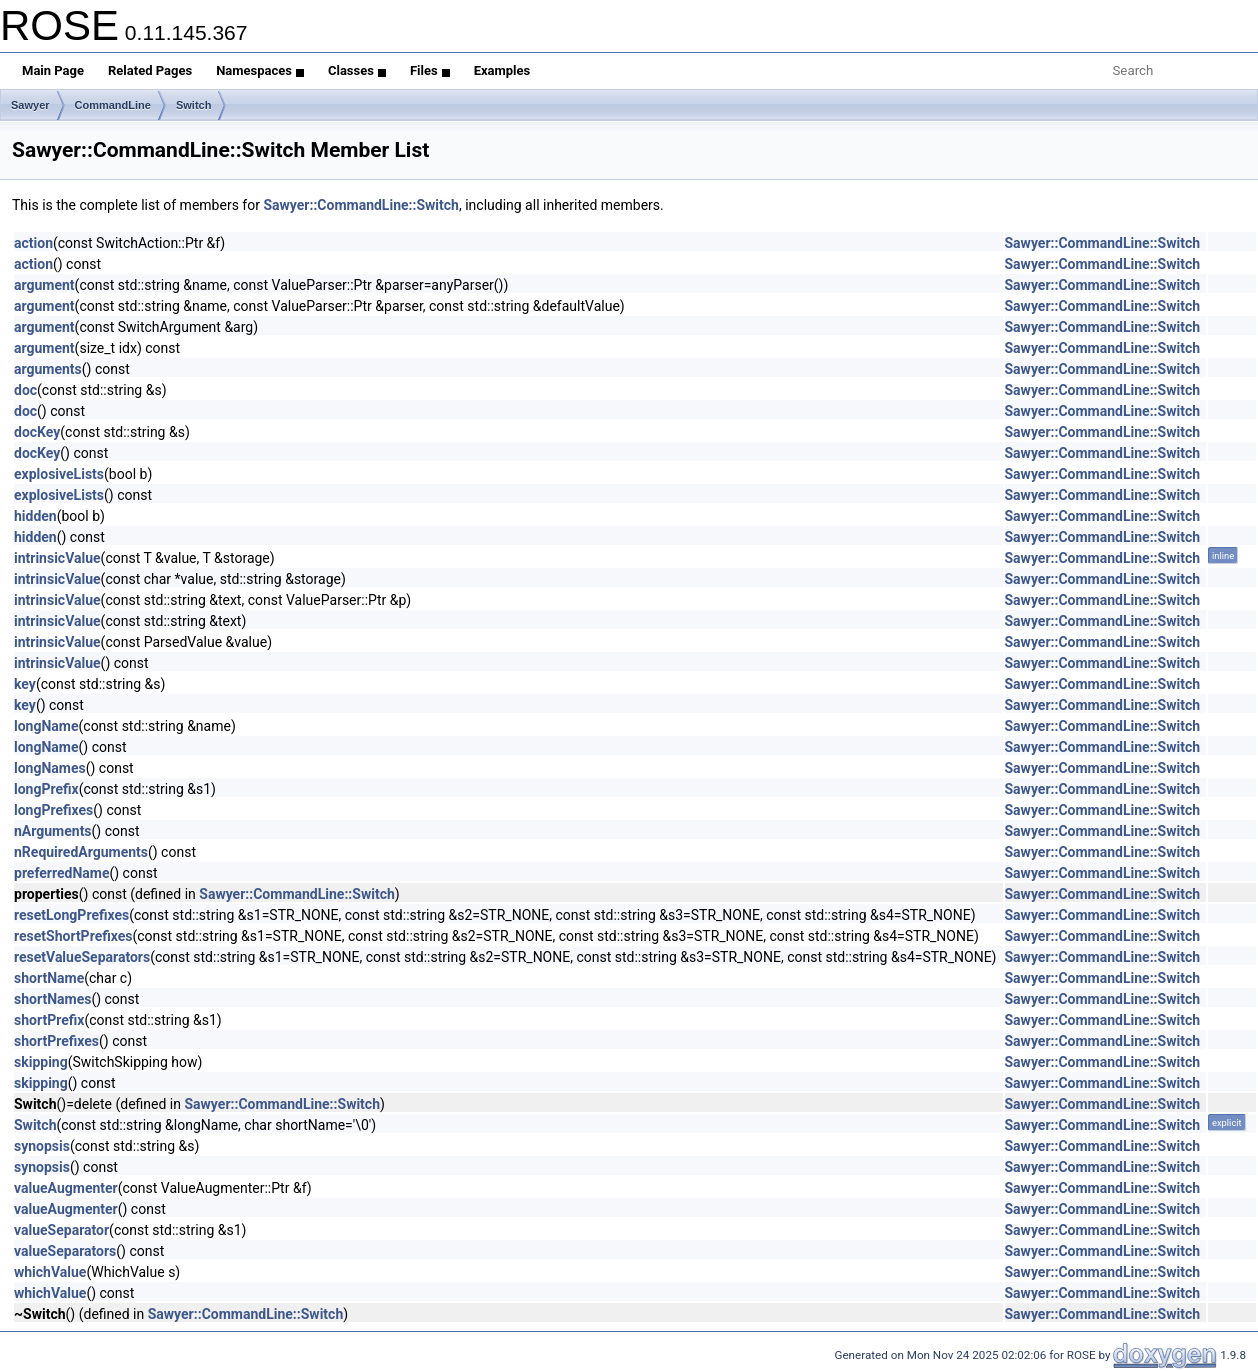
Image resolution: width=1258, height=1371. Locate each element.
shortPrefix (49, 1020)
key (25, 684)
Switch (193, 105)
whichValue (50, 1272)
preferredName (61, 873)
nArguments (53, 831)
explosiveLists (59, 474)
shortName (49, 978)
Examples (502, 70)
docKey (37, 432)
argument (44, 285)
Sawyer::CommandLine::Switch (361, 205)
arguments (48, 369)
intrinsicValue (57, 558)
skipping (41, 1062)
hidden (35, 516)
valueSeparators (65, 1251)
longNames (50, 768)
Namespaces (260, 70)
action (33, 243)
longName (46, 726)
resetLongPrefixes (71, 915)
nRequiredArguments (81, 852)
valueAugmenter (66, 1188)
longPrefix (46, 789)
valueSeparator (61, 1230)
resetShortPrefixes (73, 936)
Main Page (53, 70)
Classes (357, 70)
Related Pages (150, 70)
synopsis (42, 1146)
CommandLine (113, 105)
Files (430, 70)
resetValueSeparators (82, 957)
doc (25, 390)
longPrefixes (53, 810)
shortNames (52, 999)
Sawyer (30, 105)
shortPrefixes (56, 1041)
